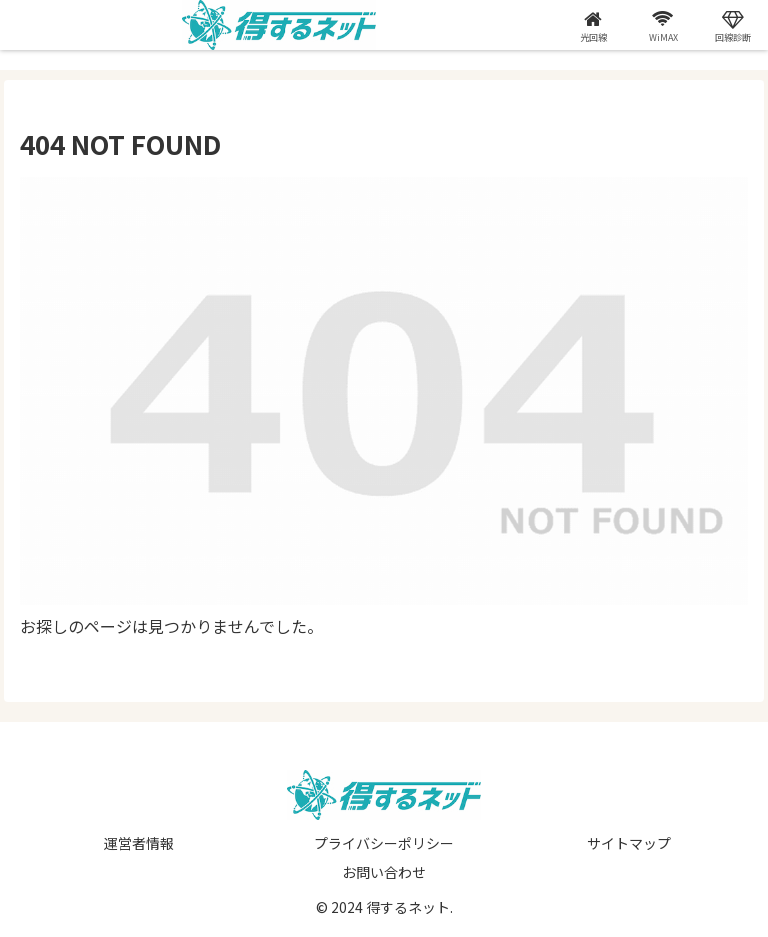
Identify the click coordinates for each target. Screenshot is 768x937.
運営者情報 (139, 843)
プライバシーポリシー (384, 843)
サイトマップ (629, 843)
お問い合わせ (384, 872)
